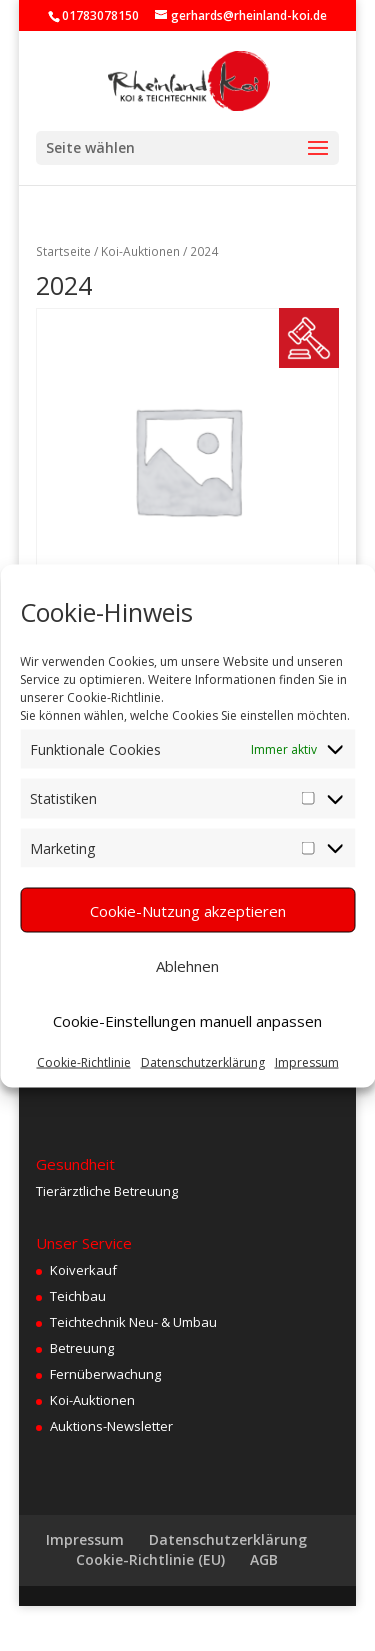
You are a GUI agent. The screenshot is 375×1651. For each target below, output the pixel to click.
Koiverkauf (83, 1270)
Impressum (307, 1062)
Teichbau (78, 1296)
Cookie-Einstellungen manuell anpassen (187, 1020)
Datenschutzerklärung (203, 1062)
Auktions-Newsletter (111, 1426)
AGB (264, 1559)
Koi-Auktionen (140, 251)
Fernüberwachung (105, 1374)
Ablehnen (187, 965)
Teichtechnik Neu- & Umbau (133, 1322)
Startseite (63, 251)
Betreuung (82, 1348)
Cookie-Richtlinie (84, 1062)
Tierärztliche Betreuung (107, 1191)
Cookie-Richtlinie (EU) (150, 1559)
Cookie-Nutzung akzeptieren (188, 910)
